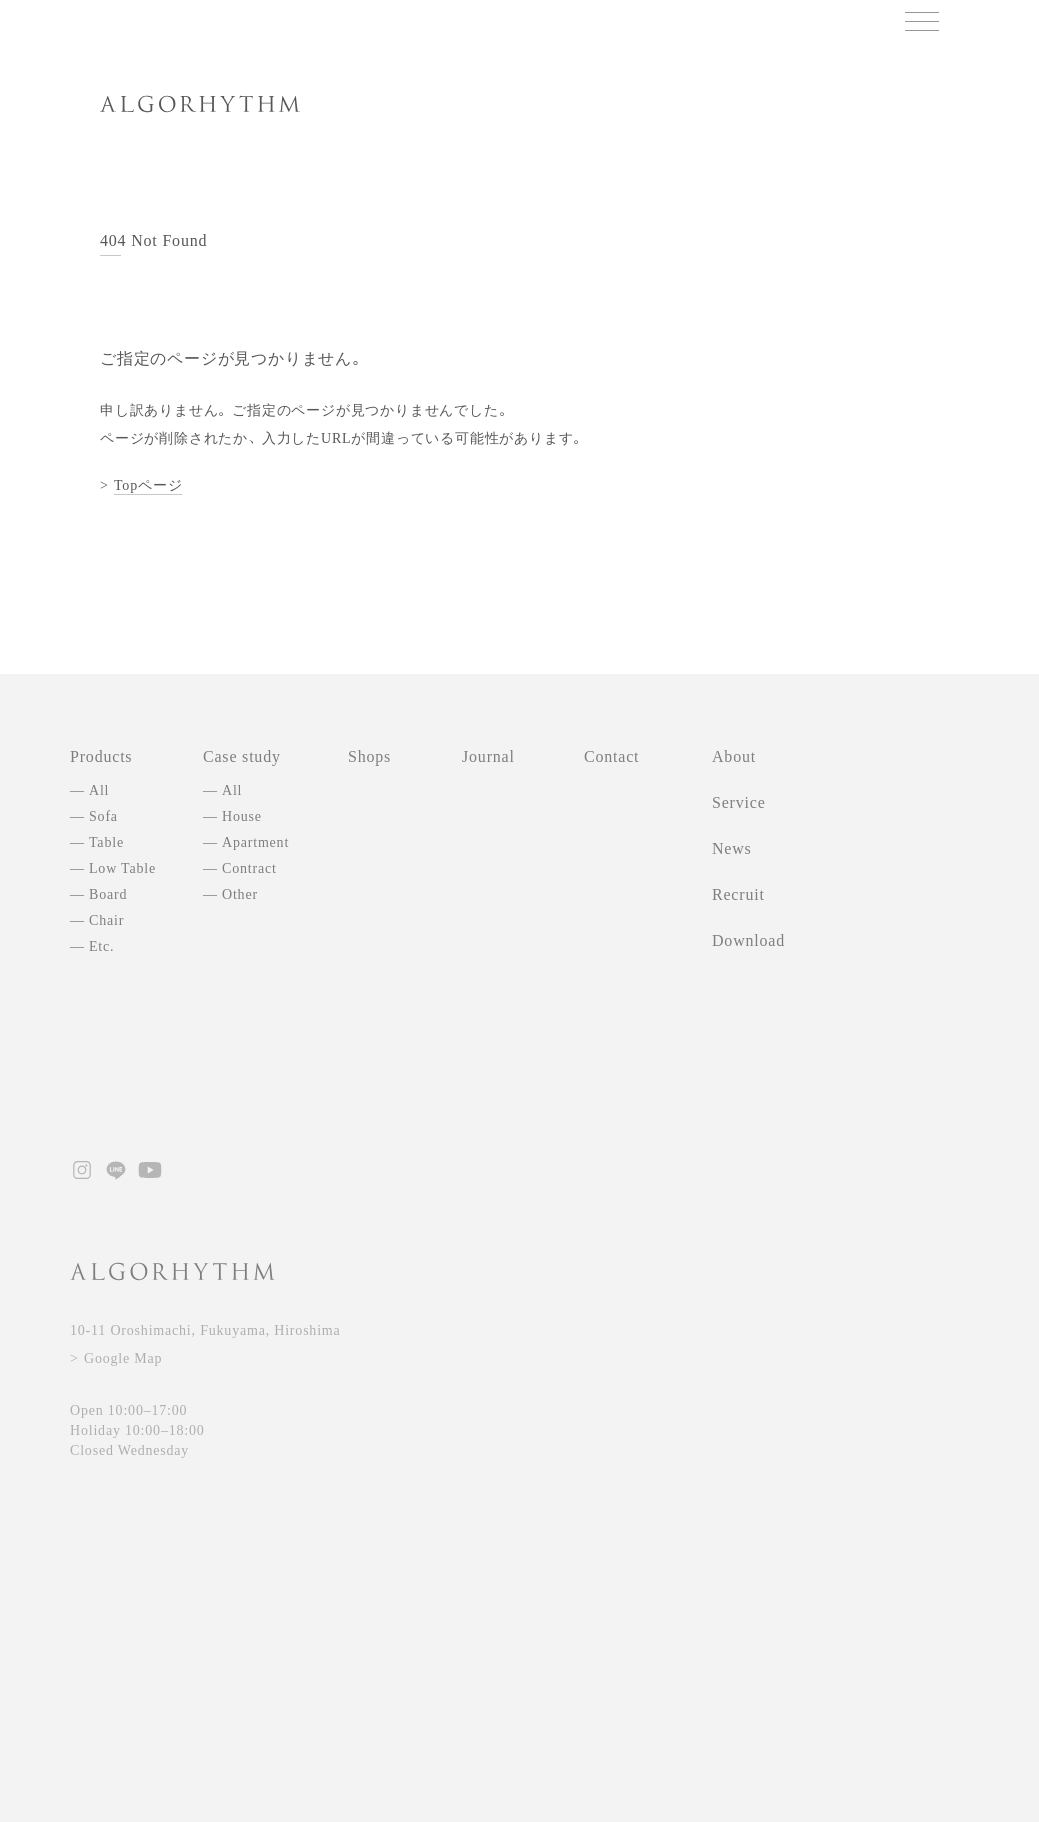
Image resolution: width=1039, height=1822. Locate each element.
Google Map (123, 1358)
